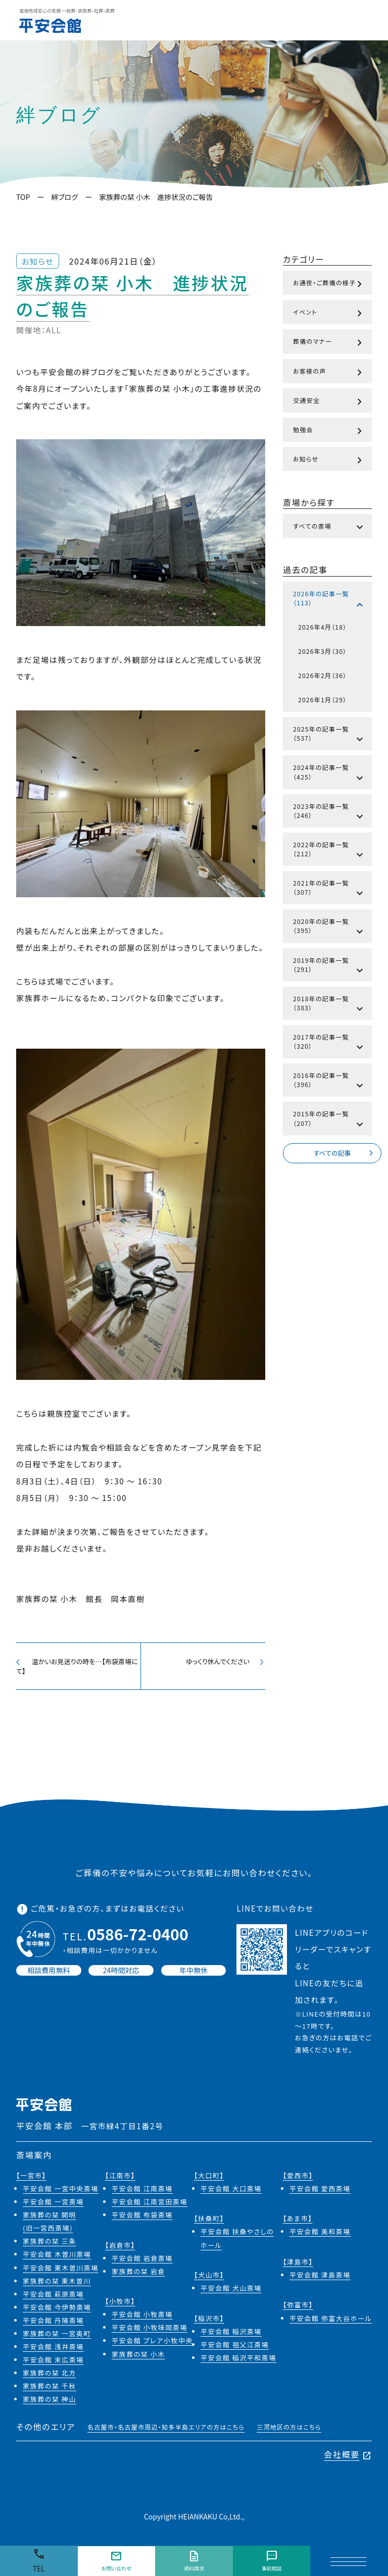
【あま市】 (297, 2222)
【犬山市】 (209, 2278)
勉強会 (329, 431)
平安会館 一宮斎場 (53, 2205)
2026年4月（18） (322, 627)
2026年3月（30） (322, 651)
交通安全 (329, 402)
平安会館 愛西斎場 (320, 2192)
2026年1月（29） (322, 699)
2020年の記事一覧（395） (329, 928)
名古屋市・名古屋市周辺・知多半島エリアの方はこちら (166, 2430)
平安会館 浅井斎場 (53, 2350)
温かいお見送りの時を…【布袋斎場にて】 (77, 1667)
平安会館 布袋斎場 (142, 2218)
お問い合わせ (116, 2560)
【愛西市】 (298, 2179)
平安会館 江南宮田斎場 (149, 2205)
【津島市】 (298, 2265)
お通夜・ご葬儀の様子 (329, 284)
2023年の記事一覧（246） (329, 813)
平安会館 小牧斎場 (142, 2318)
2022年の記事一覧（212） (329, 851)
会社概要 (348, 2458)
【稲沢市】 (209, 2321)
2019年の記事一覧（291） (329, 967)
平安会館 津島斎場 (320, 2278)
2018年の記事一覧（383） (329, 1005)
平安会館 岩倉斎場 (142, 2261)
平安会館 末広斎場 (53, 2363)
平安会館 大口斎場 (231, 2192)
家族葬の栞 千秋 (49, 2389)
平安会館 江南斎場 (142, 2192)
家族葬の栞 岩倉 (138, 2275)
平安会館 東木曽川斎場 (61, 2271)
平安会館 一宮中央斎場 (61, 2192)
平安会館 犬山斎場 (231, 2291)
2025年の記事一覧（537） (329, 736)
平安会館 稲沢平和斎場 (238, 2361)
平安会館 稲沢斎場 (231, 2334)
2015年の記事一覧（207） (329, 1120)
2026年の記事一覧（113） (329, 600)
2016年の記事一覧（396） (329, 1082)
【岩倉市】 (120, 2248)
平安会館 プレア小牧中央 (152, 2344)
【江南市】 (120, 2179)
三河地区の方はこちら (289, 2430)
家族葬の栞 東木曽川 (57, 2284)
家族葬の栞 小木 (138, 2357)
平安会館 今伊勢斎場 (57, 2310)
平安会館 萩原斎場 (53, 2297)
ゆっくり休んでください (223, 1662)
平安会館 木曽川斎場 (57, 2257)
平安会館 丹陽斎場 (53, 2324)
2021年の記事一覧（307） (329, 890)
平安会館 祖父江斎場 (235, 2348)
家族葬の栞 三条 (49, 2244)
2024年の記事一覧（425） (329, 774)
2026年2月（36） (322, 675)
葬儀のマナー (329, 343)
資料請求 (194, 2560)
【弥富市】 (298, 2308)
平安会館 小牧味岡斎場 (149, 2331)
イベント (329, 313)
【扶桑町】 (209, 2222)
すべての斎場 (329, 528)
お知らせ (329, 460)
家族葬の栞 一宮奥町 (57, 2337)
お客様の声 (329, 373)
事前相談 (271, 2560)
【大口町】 (209, 2179)
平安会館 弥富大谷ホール (330, 2321)
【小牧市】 (120, 2304)
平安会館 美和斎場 (320, 2235)
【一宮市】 (31, 2179)
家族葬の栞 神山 (49, 2402)
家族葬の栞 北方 (49, 2376)
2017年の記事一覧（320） (329, 1044)
